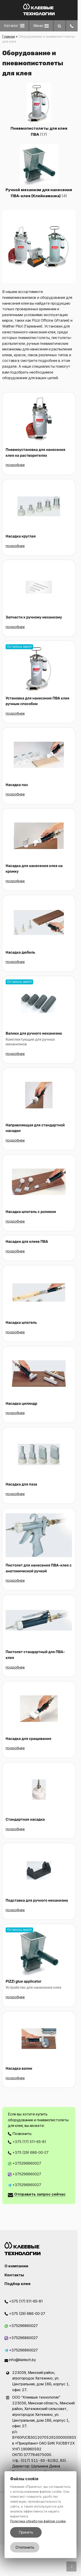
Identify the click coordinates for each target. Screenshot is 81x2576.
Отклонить (25, 2547)
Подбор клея (17, 2283)
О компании (16, 2266)
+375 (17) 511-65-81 (27, 2141)
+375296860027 (24, 2163)
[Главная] (39, 14)
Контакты (14, 2275)
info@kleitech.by (20, 2360)
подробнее (15, 465)
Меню (41, 25)
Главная (8, 36)
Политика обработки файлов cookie (38, 2521)
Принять (26, 2532)
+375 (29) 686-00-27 (28, 2152)
